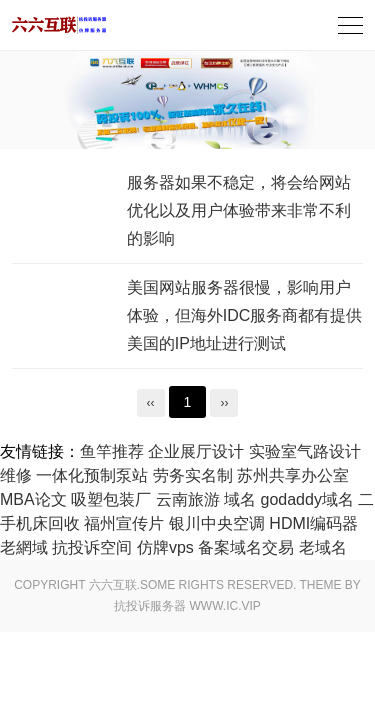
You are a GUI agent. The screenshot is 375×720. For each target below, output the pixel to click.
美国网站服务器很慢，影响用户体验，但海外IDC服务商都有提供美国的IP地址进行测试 (245, 315)
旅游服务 (59, 25)
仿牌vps (165, 547)
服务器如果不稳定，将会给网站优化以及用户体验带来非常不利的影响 (239, 210)
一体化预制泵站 (92, 475)
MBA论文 (33, 499)
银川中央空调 (217, 523)
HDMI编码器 (313, 523)
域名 (240, 499)
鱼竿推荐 (112, 451)
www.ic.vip (225, 606)
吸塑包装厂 (111, 499)
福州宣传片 (124, 523)
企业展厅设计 (196, 451)
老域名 (323, 547)
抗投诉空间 (92, 547)
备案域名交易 (246, 547)
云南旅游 (188, 499)
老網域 (24, 547)
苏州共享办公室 (293, 475)
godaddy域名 (306, 499)
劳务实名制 (193, 475)
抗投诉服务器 (150, 606)
